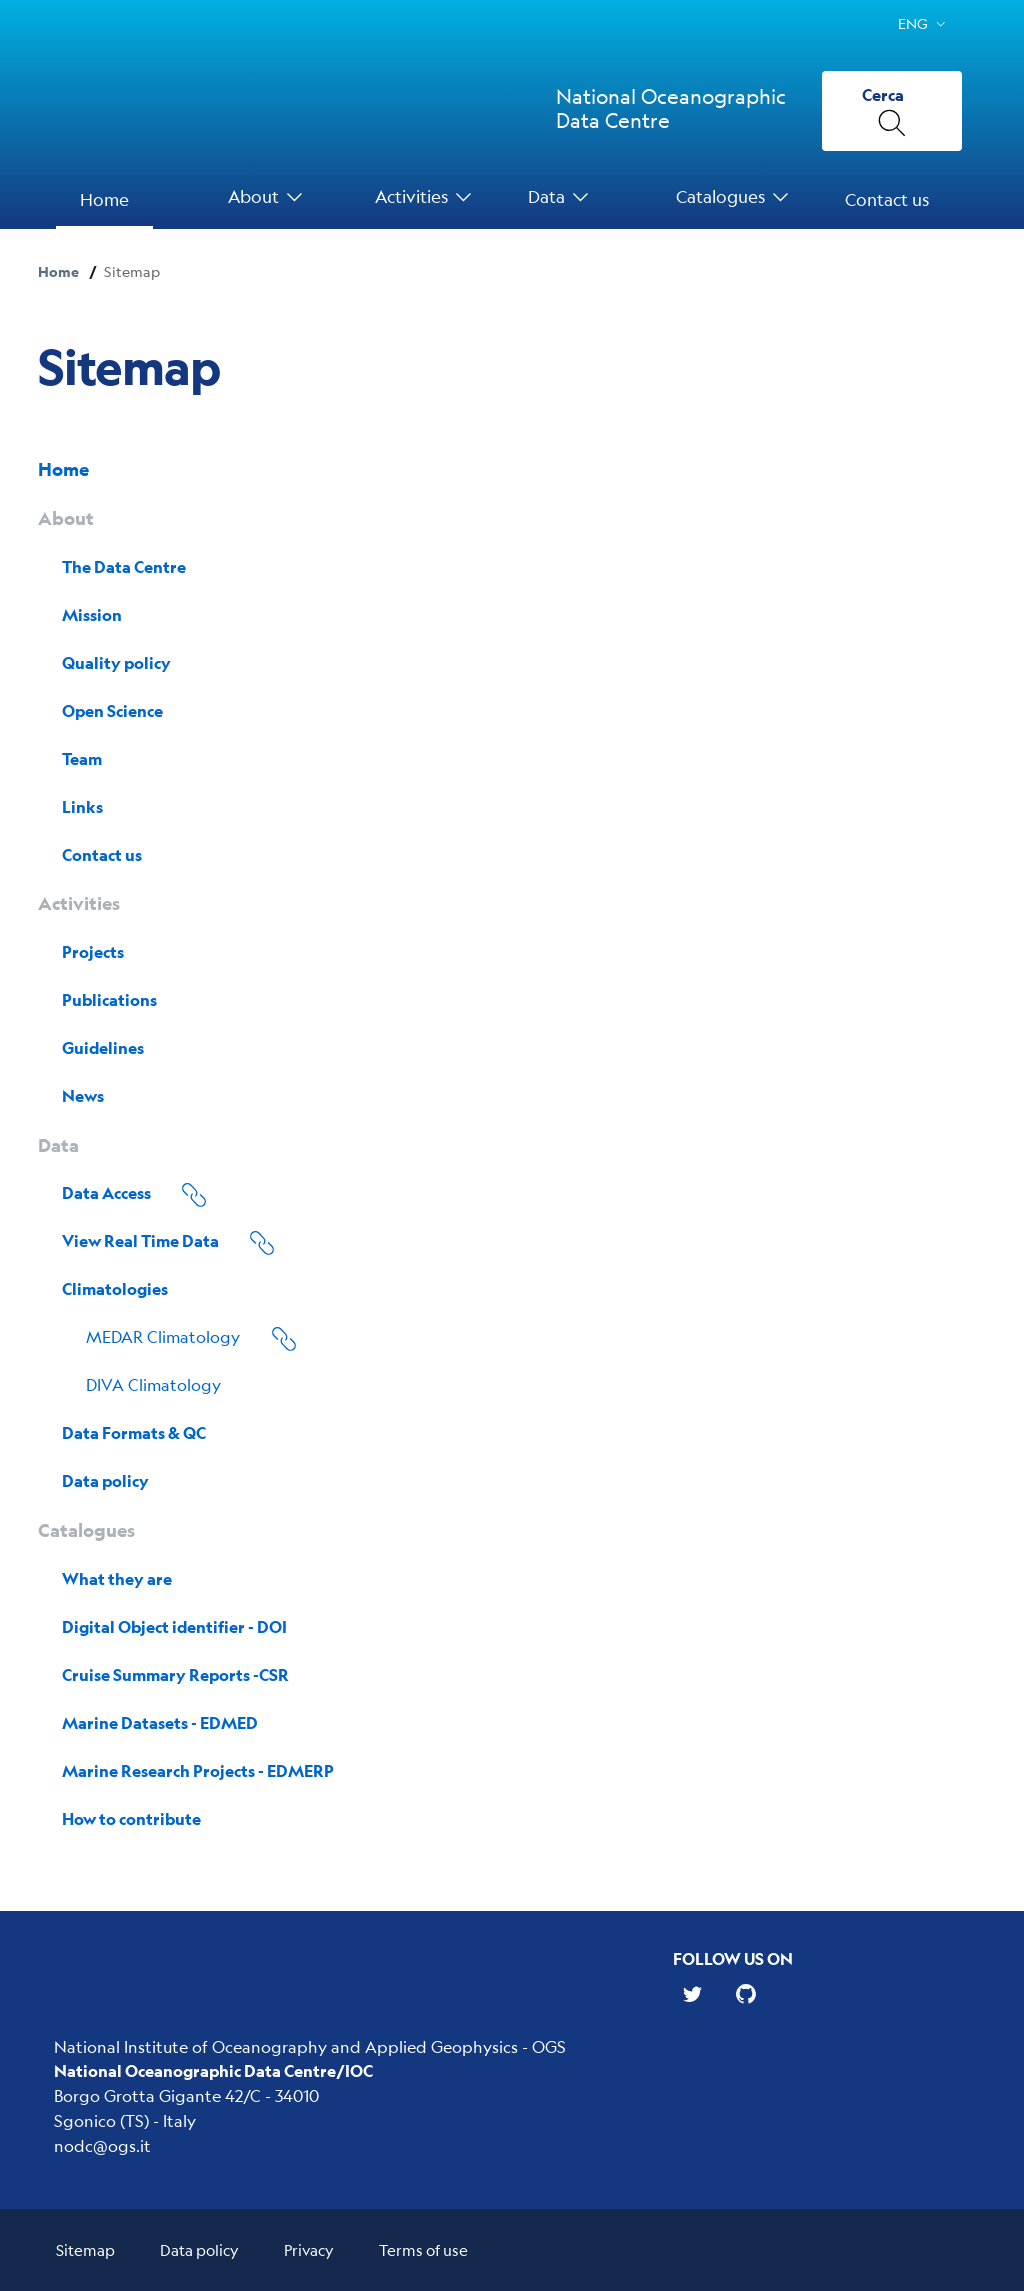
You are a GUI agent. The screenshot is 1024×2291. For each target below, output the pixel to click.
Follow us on (733, 1958)
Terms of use (423, 2249)
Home (58, 271)
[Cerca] (892, 111)
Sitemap (85, 2249)
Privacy (309, 2249)
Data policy (199, 2249)
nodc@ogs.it (102, 2145)
